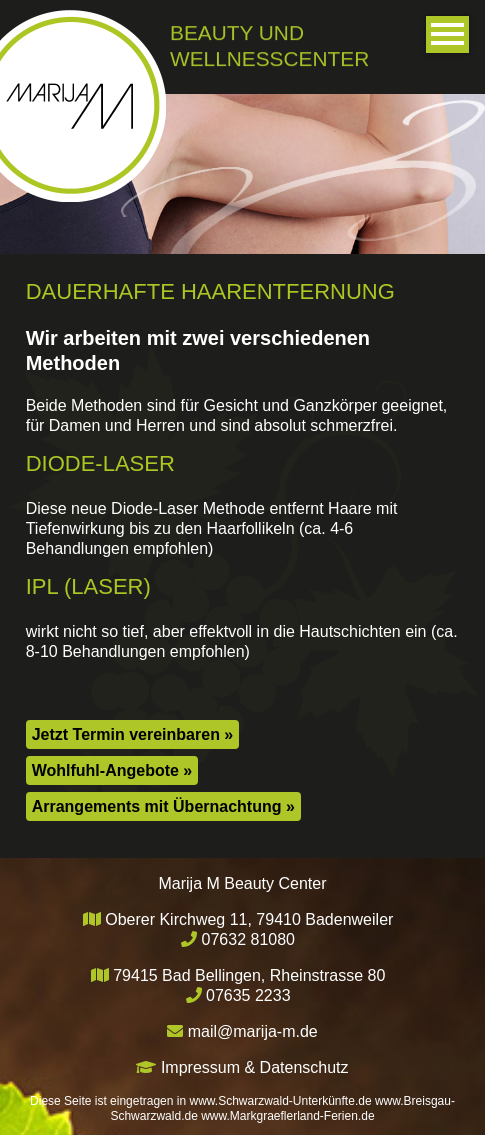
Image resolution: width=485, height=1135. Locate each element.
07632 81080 (248, 939)
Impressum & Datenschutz (255, 1067)
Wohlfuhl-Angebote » (112, 769)
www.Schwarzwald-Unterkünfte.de (280, 1101)
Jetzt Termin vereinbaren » (133, 733)
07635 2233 (248, 995)
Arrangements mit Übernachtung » (163, 805)
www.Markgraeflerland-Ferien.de (287, 1116)
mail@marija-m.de (253, 1031)
